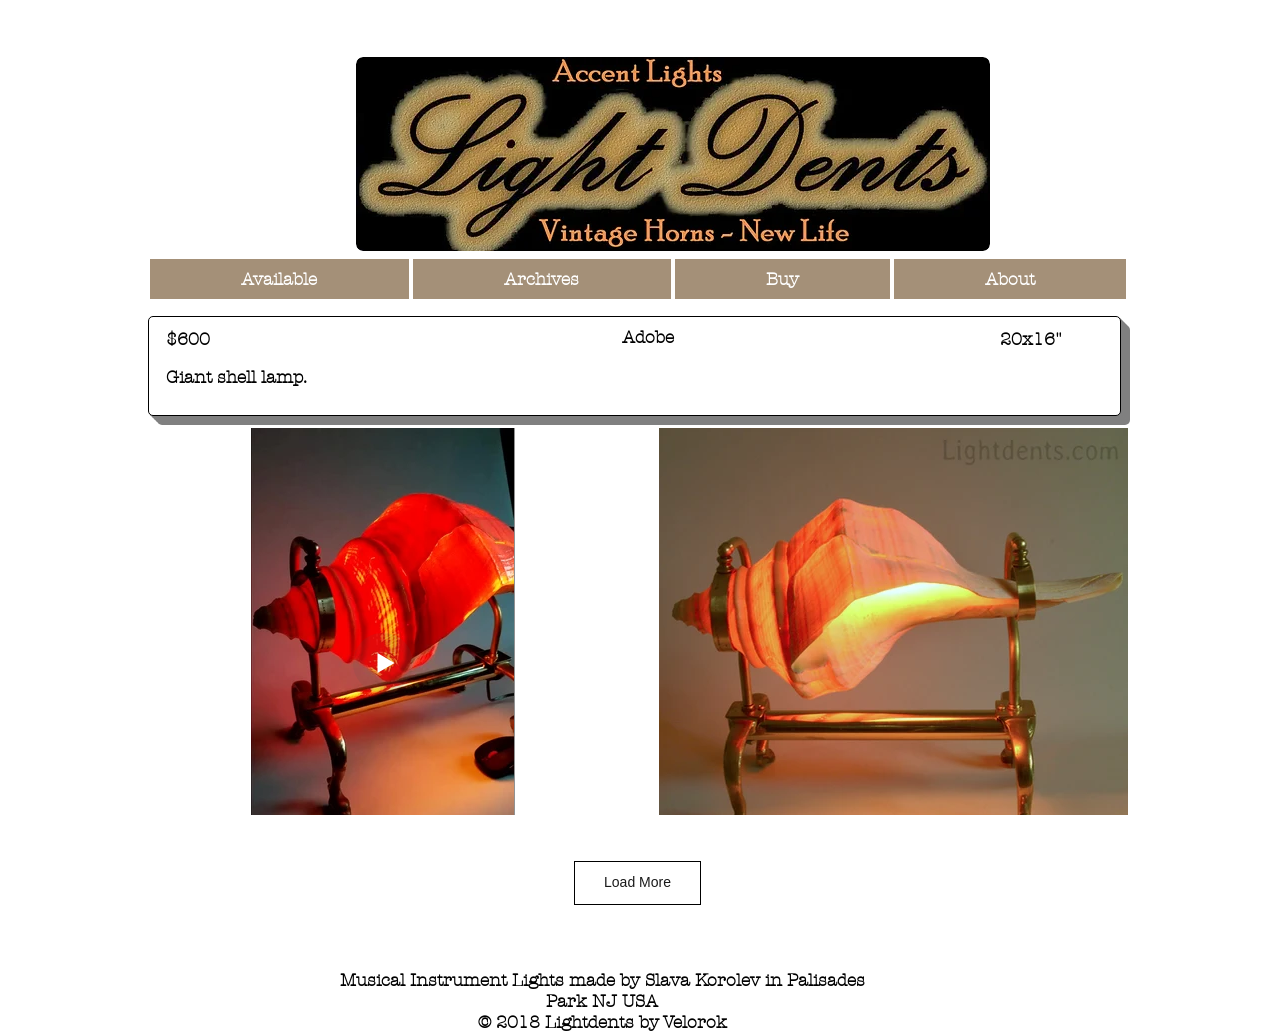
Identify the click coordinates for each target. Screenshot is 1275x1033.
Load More (637, 882)
